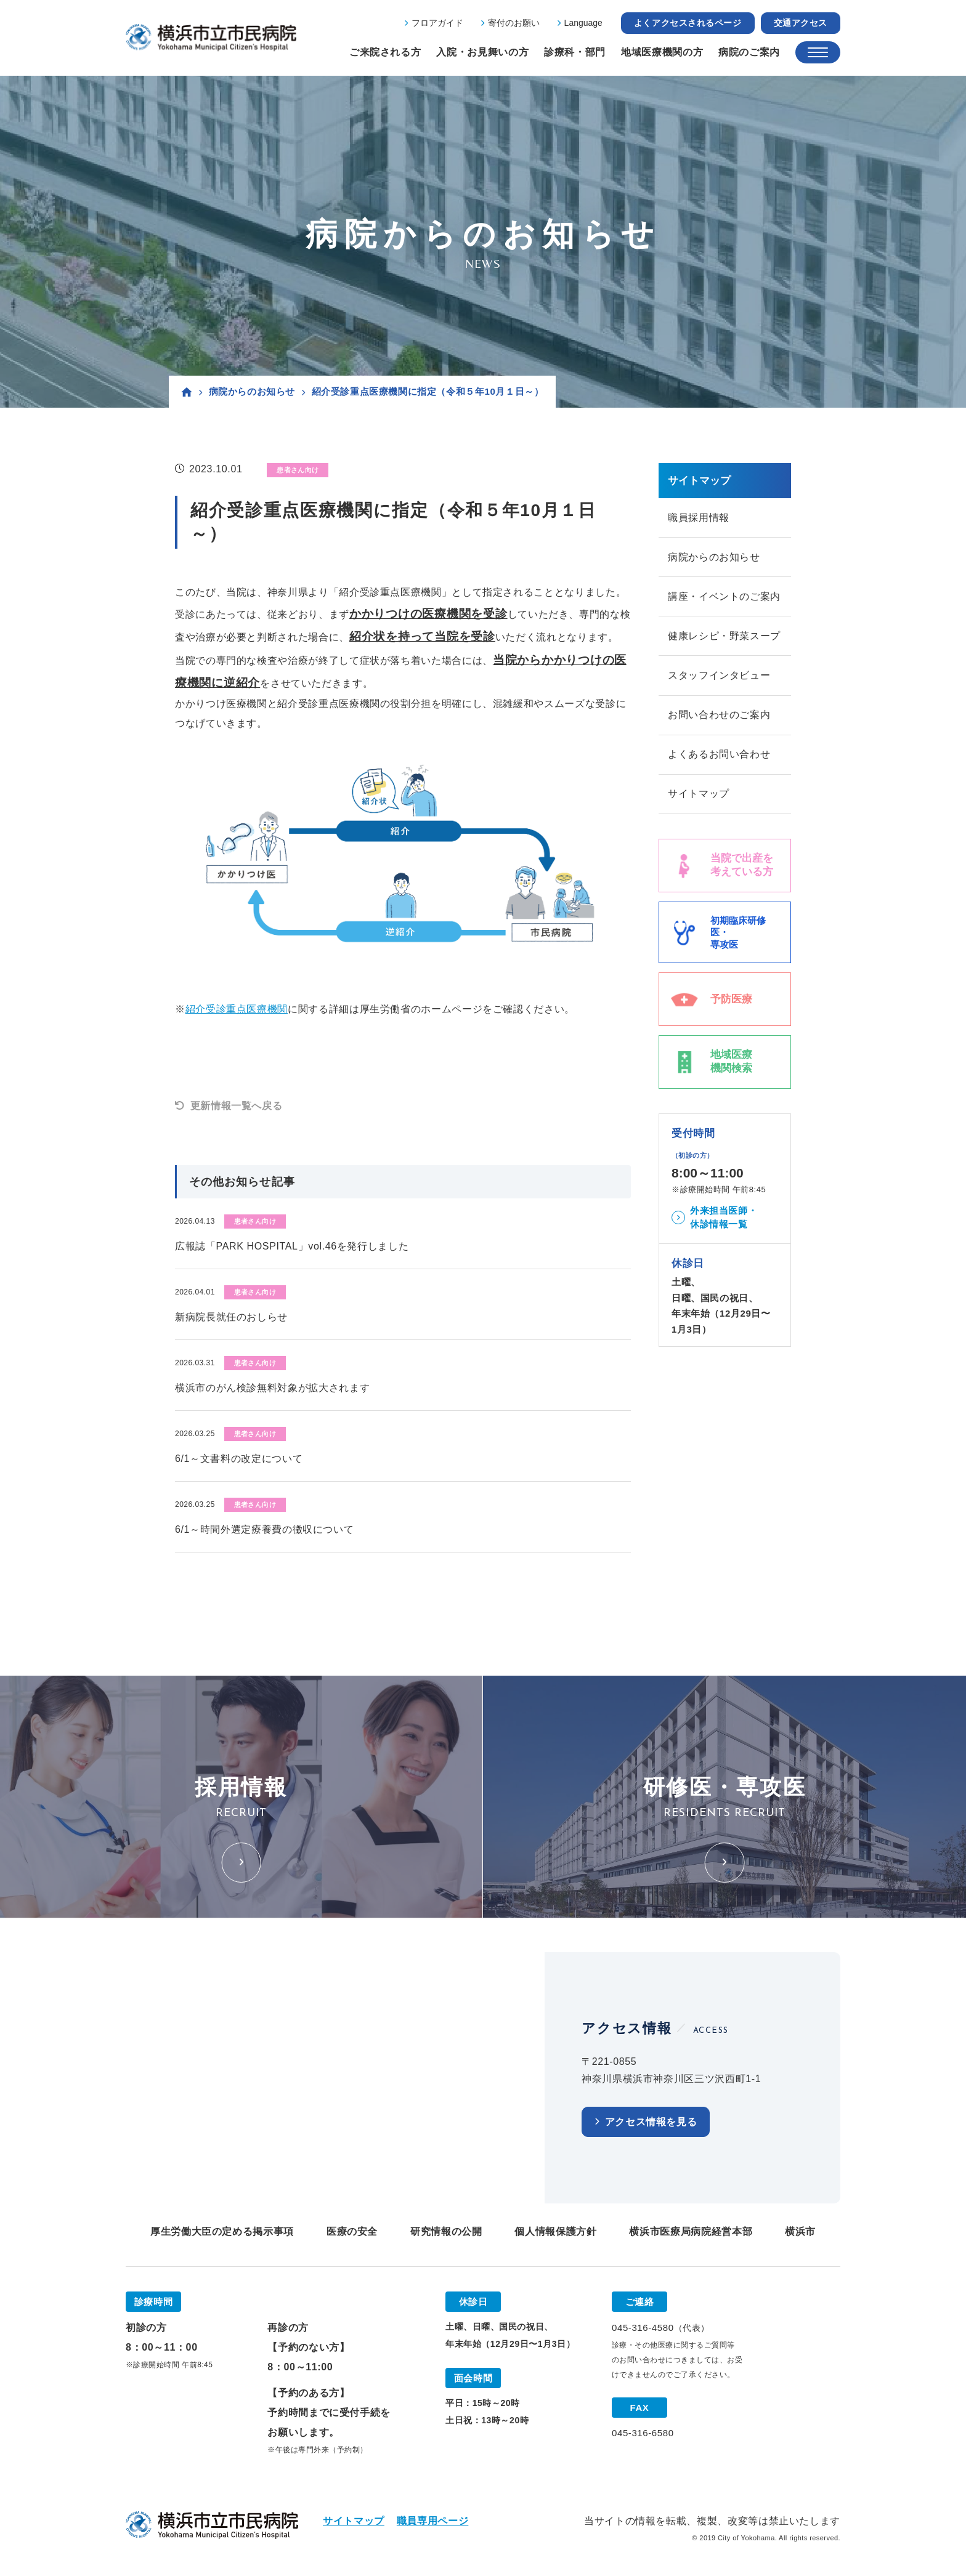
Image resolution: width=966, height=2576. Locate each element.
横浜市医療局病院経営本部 (690, 2231)
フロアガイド (437, 23)
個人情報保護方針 (555, 2231)
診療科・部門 (575, 52)
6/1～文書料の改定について (238, 1458)
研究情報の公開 (446, 2231)
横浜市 (800, 2231)
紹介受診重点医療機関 (236, 1009)
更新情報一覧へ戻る (236, 1105)
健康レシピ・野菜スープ (724, 637)
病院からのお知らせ (252, 391)
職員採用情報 (698, 517)
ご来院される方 (385, 52)
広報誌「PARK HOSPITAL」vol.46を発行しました (291, 1246)
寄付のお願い (514, 23)
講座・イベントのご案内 (724, 597)
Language (583, 23)
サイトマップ (698, 798)
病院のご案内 (749, 52)
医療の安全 (352, 2231)
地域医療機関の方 (662, 52)
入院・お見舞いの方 (482, 52)
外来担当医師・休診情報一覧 (723, 1221)
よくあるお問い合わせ (719, 758)
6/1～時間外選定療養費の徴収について (264, 1529)
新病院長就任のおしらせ (231, 1317)
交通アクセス (800, 23)
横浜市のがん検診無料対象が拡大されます (272, 1388)
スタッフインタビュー (719, 677)
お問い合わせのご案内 (719, 718)
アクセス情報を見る (651, 2122)
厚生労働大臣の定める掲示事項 (222, 2231)
